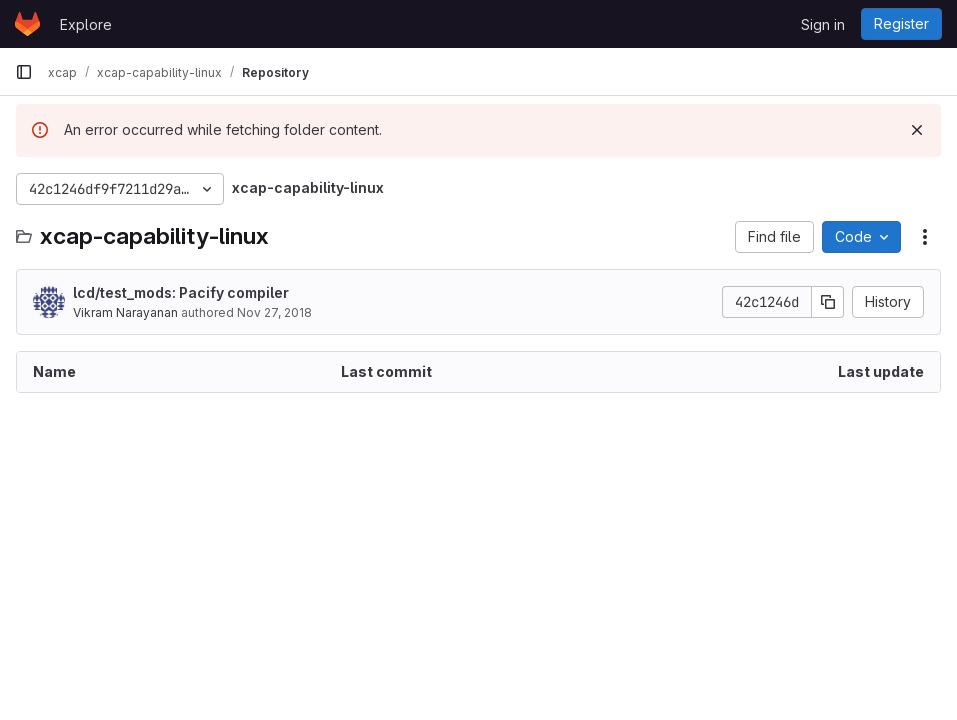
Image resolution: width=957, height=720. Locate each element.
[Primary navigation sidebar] (24, 72)
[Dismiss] (917, 130)
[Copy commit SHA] (828, 302)
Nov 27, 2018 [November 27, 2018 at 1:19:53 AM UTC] (274, 312)
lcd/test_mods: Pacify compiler (181, 292)
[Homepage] (27, 24)
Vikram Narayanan (125, 312)
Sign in (823, 24)
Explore (86, 24)
